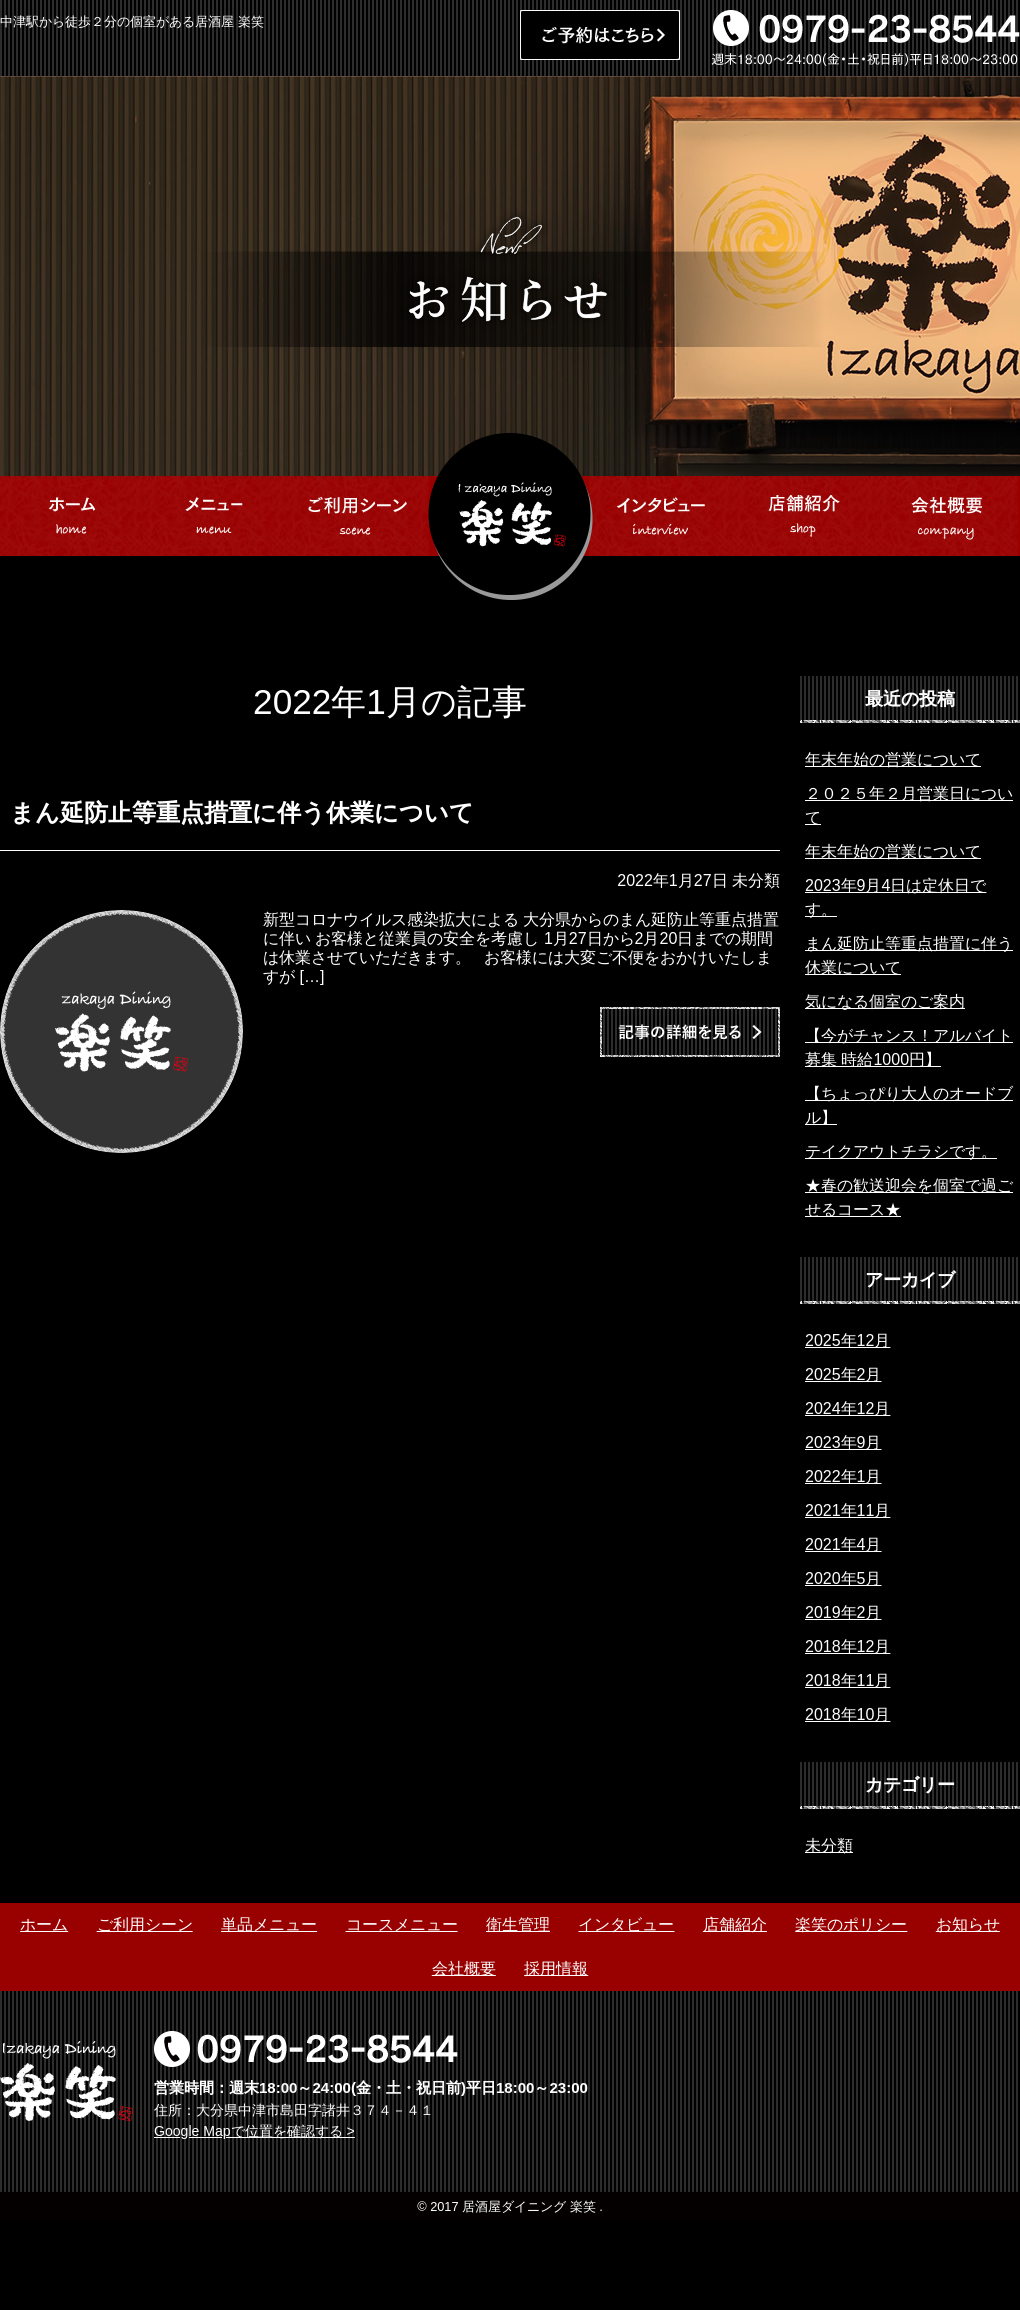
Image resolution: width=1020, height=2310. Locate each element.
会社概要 (464, 1968)
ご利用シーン (145, 1924)
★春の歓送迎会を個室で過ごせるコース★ (909, 1197)
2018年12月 (847, 1646)
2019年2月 (843, 1612)
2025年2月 (843, 1374)
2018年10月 (847, 1714)
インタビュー (626, 1924)
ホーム (44, 1924)
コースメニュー (402, 1924)
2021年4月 (843, 1544)
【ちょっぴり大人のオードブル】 (909, 1105)
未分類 (829, 1845)
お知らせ (968, 1924)
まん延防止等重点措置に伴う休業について (909, 955)
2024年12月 (847, 1408)
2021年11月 (847, 1510)
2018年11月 (847, 1680)
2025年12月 (847, 1340)
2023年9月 (843, 1442)
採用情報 (556, 1968)
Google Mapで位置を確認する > (254, 2131)
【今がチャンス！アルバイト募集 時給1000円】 (909, 1047)
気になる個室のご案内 (885, 1001)
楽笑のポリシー (851, 1924)
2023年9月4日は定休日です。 (895, 897)
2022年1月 (843, 1476)
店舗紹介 (735, 1924)
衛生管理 (518, 1924)
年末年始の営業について (893, 759)
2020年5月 (843, 1578)
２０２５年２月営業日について (909, 805)
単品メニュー (269, 1924)
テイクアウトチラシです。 (901, 1151)
